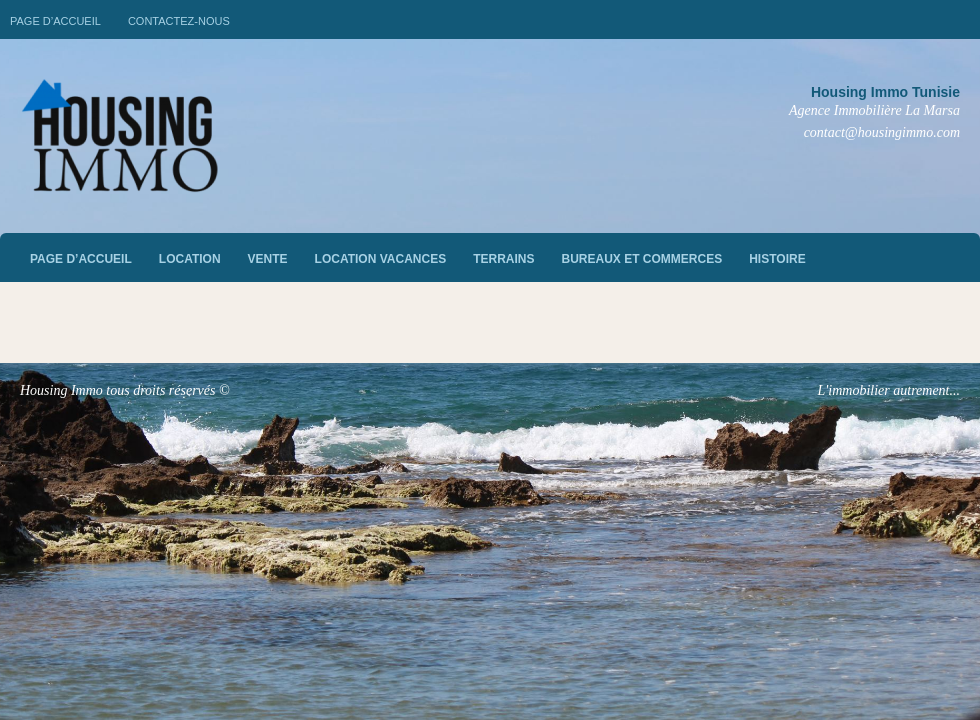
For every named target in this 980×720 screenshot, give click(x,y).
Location (190, 259)
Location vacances (381, 259)
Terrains (503, 259)
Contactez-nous (179, 21)
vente (268, 259)
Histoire (777, 259)
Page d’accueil (55, 21)
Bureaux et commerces (642, 259)
